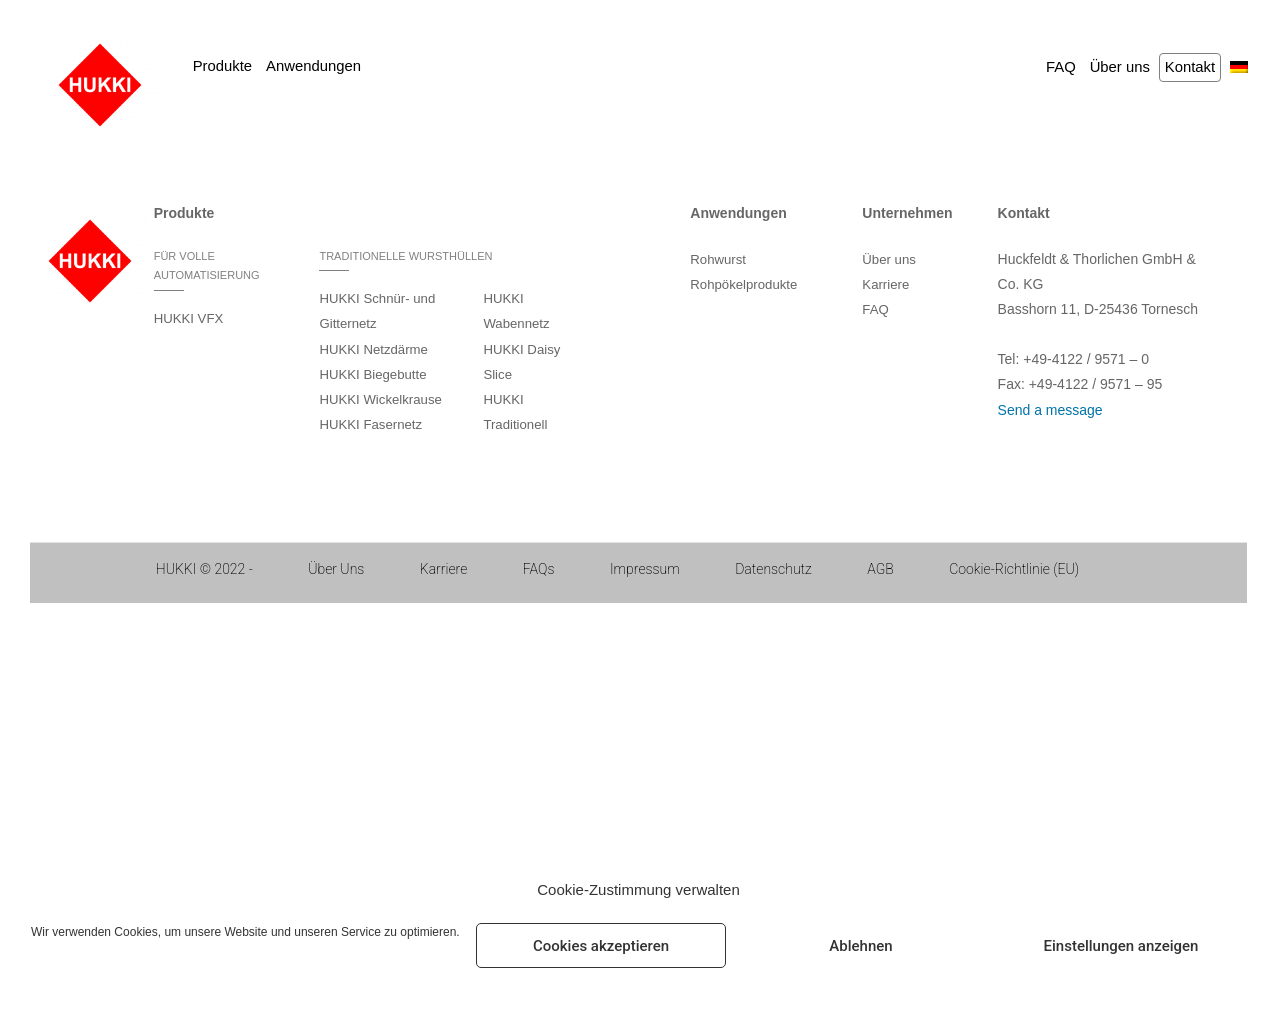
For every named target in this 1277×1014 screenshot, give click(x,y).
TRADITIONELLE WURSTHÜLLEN (405, 256)
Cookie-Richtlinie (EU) (1014, 569)
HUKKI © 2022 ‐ (204, 569)
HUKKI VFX (189, 318)
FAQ (1061, 67)
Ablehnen (860, 946)
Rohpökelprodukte (743, 284)
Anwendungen (313, 66)
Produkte (222, 66)
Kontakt (1190, 67)
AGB (880, 569)
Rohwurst (718, 259)
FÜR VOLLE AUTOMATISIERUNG (207, 266)
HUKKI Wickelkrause (380, 399)
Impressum (645, 569)
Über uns (1120, 67)
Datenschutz (773, 569)
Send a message (1050, 410)
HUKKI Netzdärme (373, 349)
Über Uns (336, 569)
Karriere (885, 284)
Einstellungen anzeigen (1121, 946)
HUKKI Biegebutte (372, 374)
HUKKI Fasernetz (370, 424)
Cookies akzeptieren (601, 946)
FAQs (539, 569)
